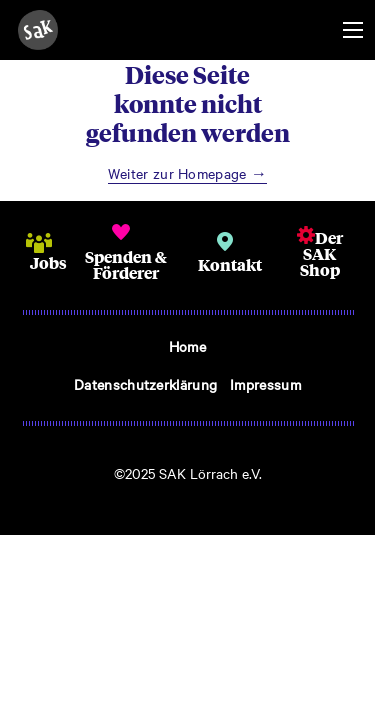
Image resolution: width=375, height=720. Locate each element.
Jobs (48, 262)
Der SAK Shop (321, 253)
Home (187, 346)
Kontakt (230, 264)
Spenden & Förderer (126, 264)
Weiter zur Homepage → (188, 173)
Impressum (265, 384)
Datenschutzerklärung (145, 384)
